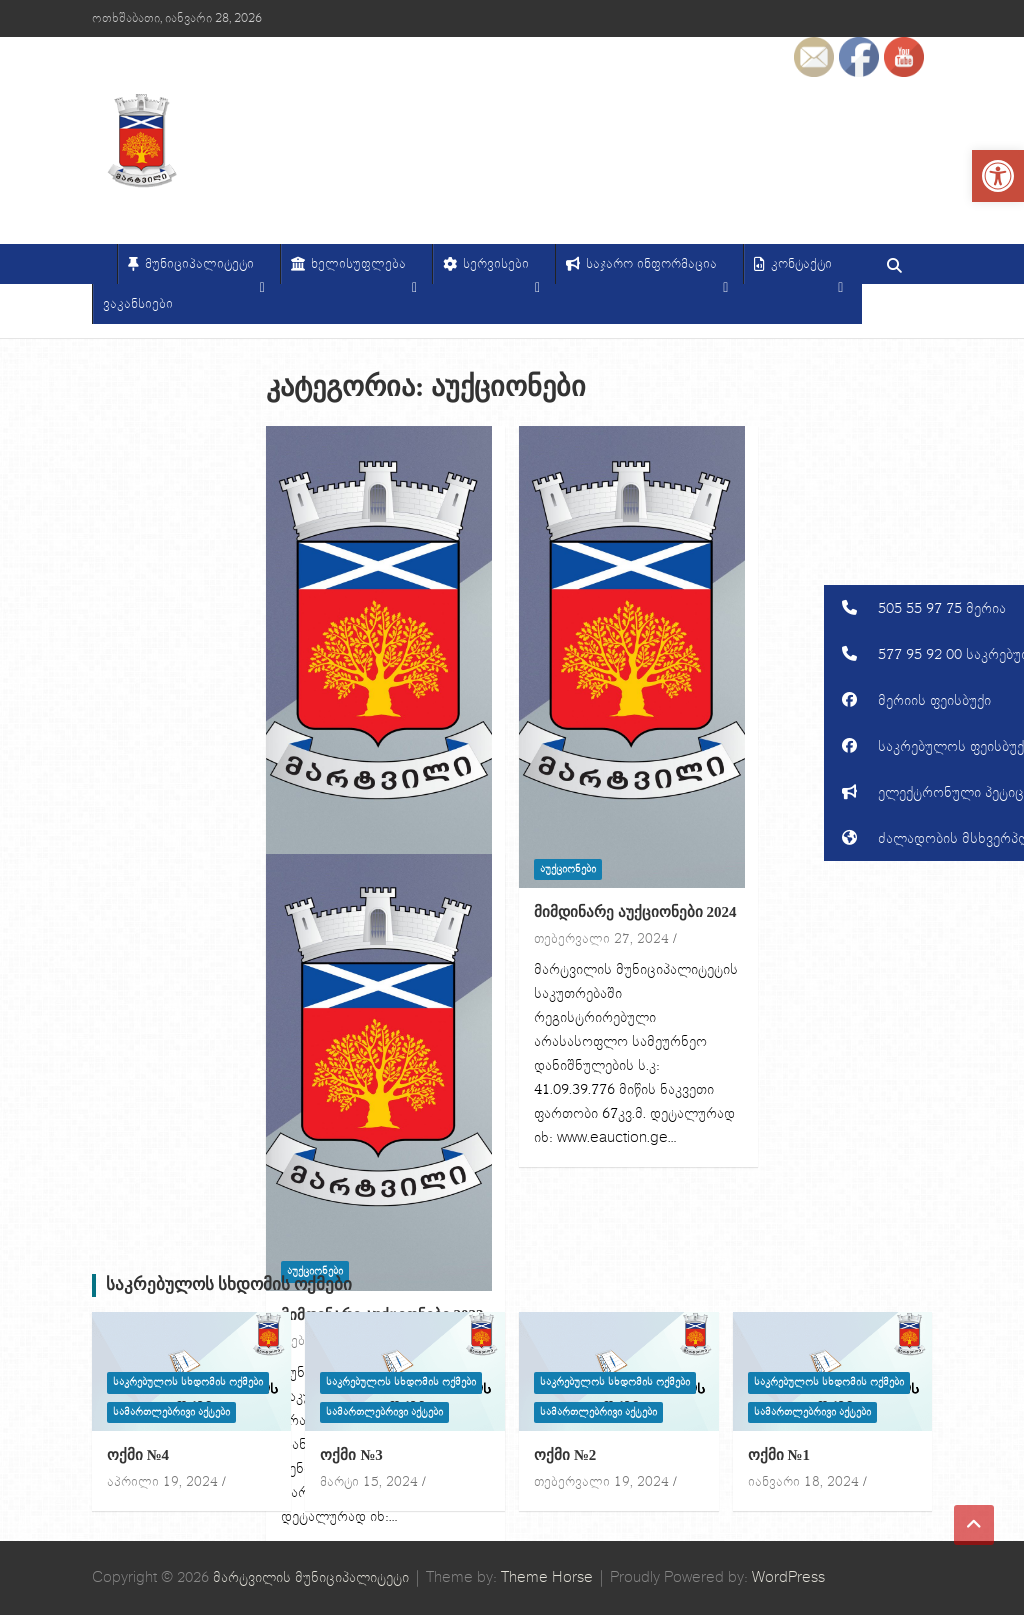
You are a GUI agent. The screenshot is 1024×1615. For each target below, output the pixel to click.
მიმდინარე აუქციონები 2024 (635, 912)
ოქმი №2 (565, 1455)
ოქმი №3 (351, 1455)
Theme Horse (547, 1577)
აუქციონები (568, 869)
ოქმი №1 (779, 1455)
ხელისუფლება (364, 269)
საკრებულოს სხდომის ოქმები (229, 1284)
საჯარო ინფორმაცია (657, 269)
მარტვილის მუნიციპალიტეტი (311, 1577)
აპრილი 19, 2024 (162, 1482)
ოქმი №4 (138, 1455)
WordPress (788, 1577)
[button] (924, 608)
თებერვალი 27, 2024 (601, 939)
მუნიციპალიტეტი (205, 269)
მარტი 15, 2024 (369, 1482)
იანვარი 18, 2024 (803, 1482)
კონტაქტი (807, 269)
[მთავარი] (104, 264)
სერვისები (501, 269)
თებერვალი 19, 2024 (601, 1482)
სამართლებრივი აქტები (171, 1412)
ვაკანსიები (138, 304)
